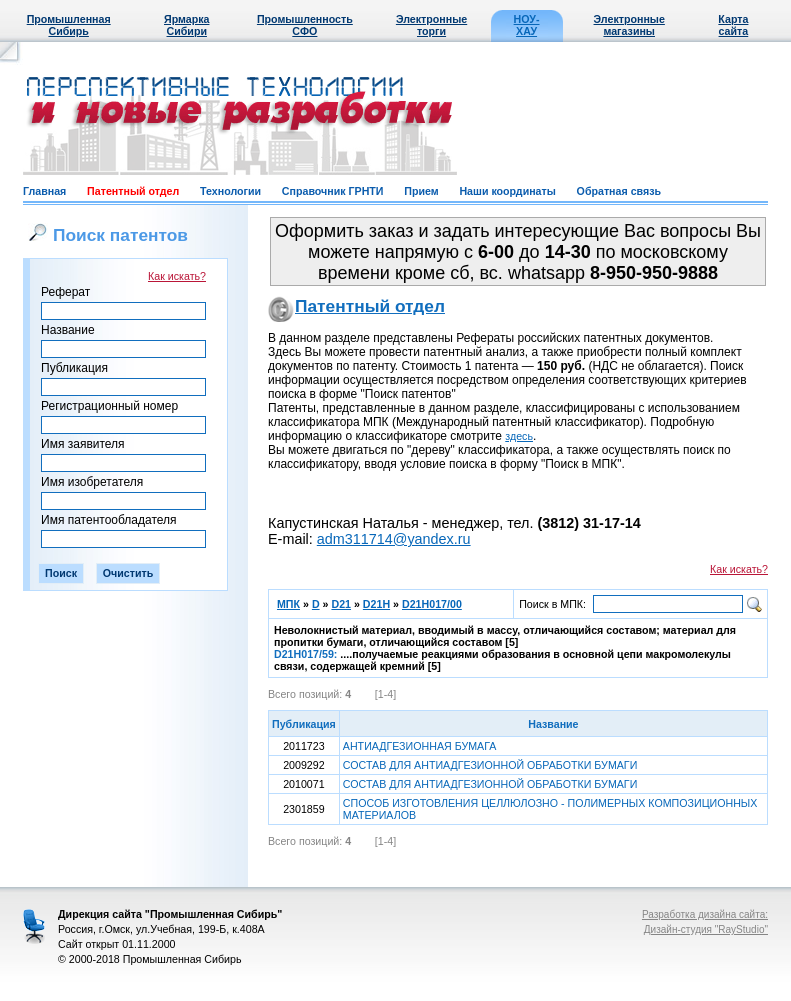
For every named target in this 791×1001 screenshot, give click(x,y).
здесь (519, 436)
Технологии (230, 191)
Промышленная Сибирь (69, 25)
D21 (341, 604)
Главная (44, 191)
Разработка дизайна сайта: (705, 914)
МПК (288, 604)
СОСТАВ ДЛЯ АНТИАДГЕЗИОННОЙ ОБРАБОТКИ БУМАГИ (490, 765)
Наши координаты (507, 191)
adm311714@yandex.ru (394, 539)
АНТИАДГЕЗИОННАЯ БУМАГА (420, 746)
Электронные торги (431, 25)
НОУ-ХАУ (527, 25)
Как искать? (177, 276)
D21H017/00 (432, 604)
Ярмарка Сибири (186, 25)
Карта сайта (733, 25)
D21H (376, 604)
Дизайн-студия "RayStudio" (706, 929)
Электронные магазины (629, 25)
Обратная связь (619, 191)
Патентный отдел (133, 191)
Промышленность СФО (305, 25)
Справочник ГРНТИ (333, 191)
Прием (421, 191)
